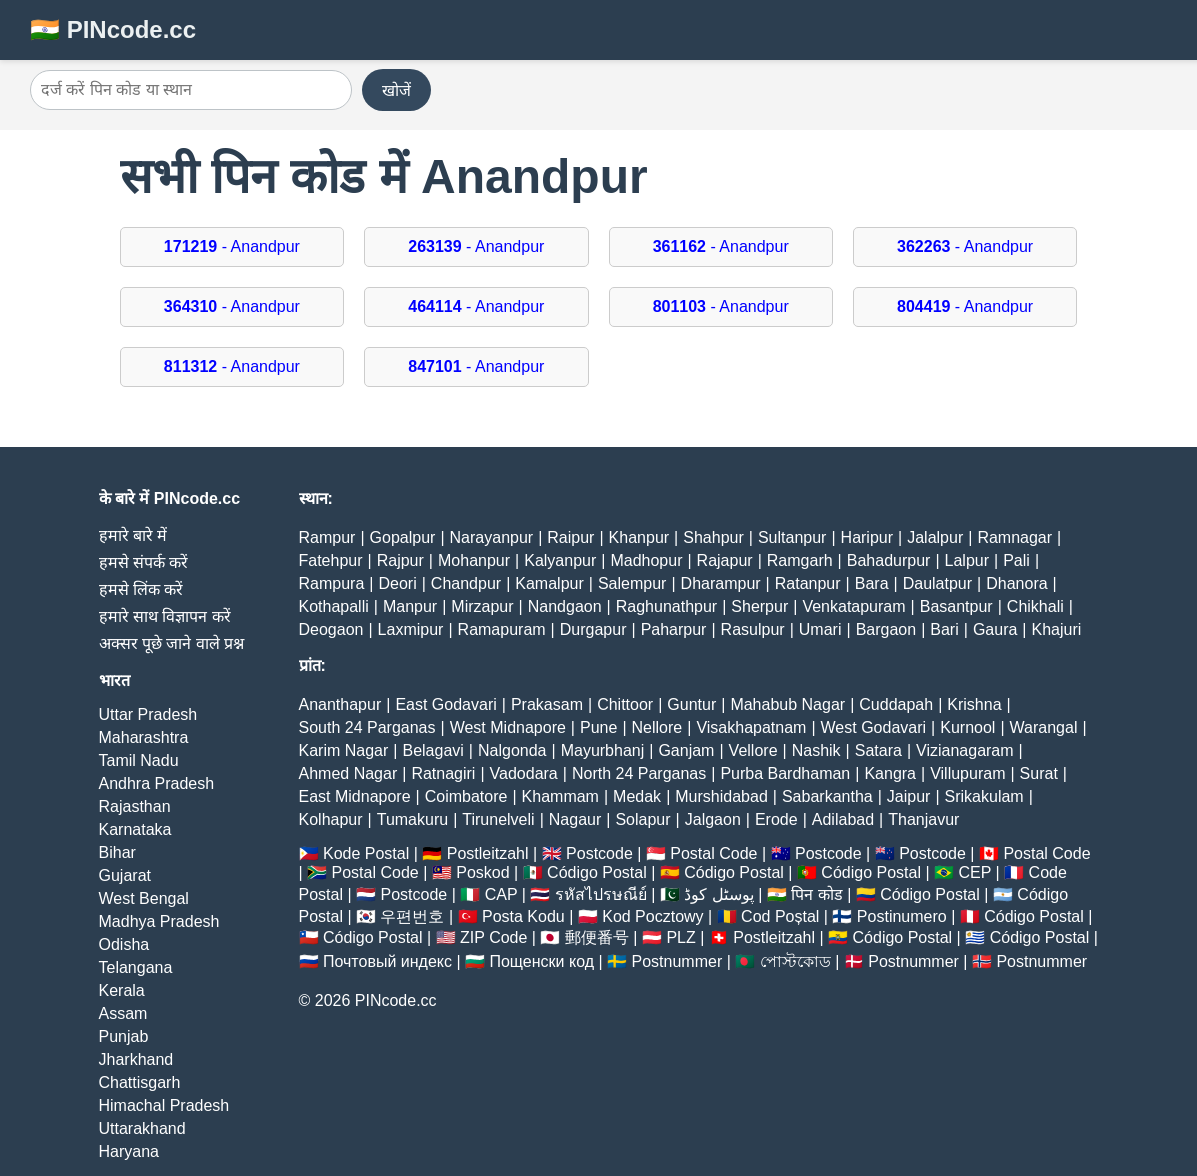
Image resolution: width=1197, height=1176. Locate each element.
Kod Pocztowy (652, 916)
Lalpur (967, 560)
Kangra (890, 773)
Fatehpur (331, 560)
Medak (637, 796)
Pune (598, 727)
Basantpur (956, 606)
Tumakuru (412, 819)
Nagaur (575, 819)
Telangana (136, 967)
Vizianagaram (965, 750)
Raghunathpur (666, 606)
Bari (944, 629)
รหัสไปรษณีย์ (601, 894)
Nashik (816, 750)
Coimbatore (466, 796)
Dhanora (1016, 583)
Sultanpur (792, 537)
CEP (974, 872)
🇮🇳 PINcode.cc (113, 29)
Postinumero (902, 916)
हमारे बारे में (133, 535)
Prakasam (547, 704)
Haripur (867, 537)
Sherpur (759, 606)
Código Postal (597, 872)
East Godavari (445, 704)
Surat (1039, 773)
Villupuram (967, 773)
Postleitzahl (488, 853)
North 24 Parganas (639, 773)
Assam (123, 1013)
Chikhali (1035, 606)
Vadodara (524, 773)
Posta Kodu (523, 916)
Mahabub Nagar (787, 704)
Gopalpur (403, 537)
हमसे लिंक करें (141, 589)
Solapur (642, 819)
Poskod (482, 872)
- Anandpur (232, 246)
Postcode (599, 853)
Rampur (327, 537)
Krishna (974, 704)
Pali (1016, 560)
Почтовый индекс (387, 961)
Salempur (632, 583)
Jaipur (909, 796)
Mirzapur (482, 606)
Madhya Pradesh (159, 921)
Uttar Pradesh (148, 714)
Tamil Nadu (139, 760)
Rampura (332, 583)
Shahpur (713, 537)
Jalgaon (713, 819)
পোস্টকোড (795, 961)
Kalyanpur (560, 560)
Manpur (410, 606)
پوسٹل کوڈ (718, 894)
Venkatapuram (853, 606)
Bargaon (886, 629)
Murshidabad (721, 796)
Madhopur (646, 560)
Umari (820, 629)
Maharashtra (144, 737)
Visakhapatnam (751, 727)
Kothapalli (334, 606)
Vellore (753, 750)
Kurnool (967, 727)
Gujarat (125, 875)
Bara (872, 583)
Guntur (691, 704)
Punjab (124, 1036)
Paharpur (674, 629)
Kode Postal (366, 853)
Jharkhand (136, 1059)
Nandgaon (565, 606)
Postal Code (713, 853)
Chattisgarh (140, 1082)
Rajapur (725, 560)
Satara (878, 750)
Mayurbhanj (603, 750)
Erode (776, 819)
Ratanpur (808, 583)
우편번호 (412, 916)
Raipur (570, 537)
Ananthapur (340, 704)
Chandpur (466, 583)
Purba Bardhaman (785, 773)
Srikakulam (984, 796)
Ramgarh (800, 560)
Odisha (124, 944)
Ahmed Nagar (348, 773)
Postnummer (677, 961)
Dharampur (721, 583)
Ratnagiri (443, 773)
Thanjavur (923, 819)
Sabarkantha (827, 796)
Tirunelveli (498, 819)
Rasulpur (753, 629)
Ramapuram (502, 629)
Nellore (657, 727)
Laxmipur (411, 629)
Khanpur (639, 537)
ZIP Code (493, 937)
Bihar (117, 852)
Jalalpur (935, 537)
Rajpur (400, 560)
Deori (397, 583)
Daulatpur (937, 583)
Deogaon (331, 629)
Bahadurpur (889, 560)
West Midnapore (508, 727)
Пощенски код (541, 961)
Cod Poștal (780, 916)
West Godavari (874, 727)
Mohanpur (474, 560)
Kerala (122, 990)
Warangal (1044, 727)
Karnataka (135, 829)
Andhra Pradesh (157, 783)
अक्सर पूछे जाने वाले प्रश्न (172, 643)
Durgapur (593, 629)
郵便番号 (597, 937)
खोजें (396, 90)
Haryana (129, 1151)
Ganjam (686, 750)
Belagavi (432, 750)
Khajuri (1057, 629)
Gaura (995, 629)
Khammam (560, 796)
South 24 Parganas (367, 727)
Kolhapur (331, 819)
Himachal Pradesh (164, 1105)
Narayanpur (492, 537)
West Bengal (144, 898)
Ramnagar (1014, 537)
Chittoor (625, 704)
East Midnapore (355, 796)
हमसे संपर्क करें (144, 562)
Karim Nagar (344, 750)
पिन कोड (816, 894)
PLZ (680, 937)
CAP (501, 894)
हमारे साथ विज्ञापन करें (165, 616)
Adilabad (843, 819)
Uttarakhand (142, 1128)
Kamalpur (549, 583)
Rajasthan (135, 806)
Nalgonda (512, 750)
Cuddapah (896, 704)
